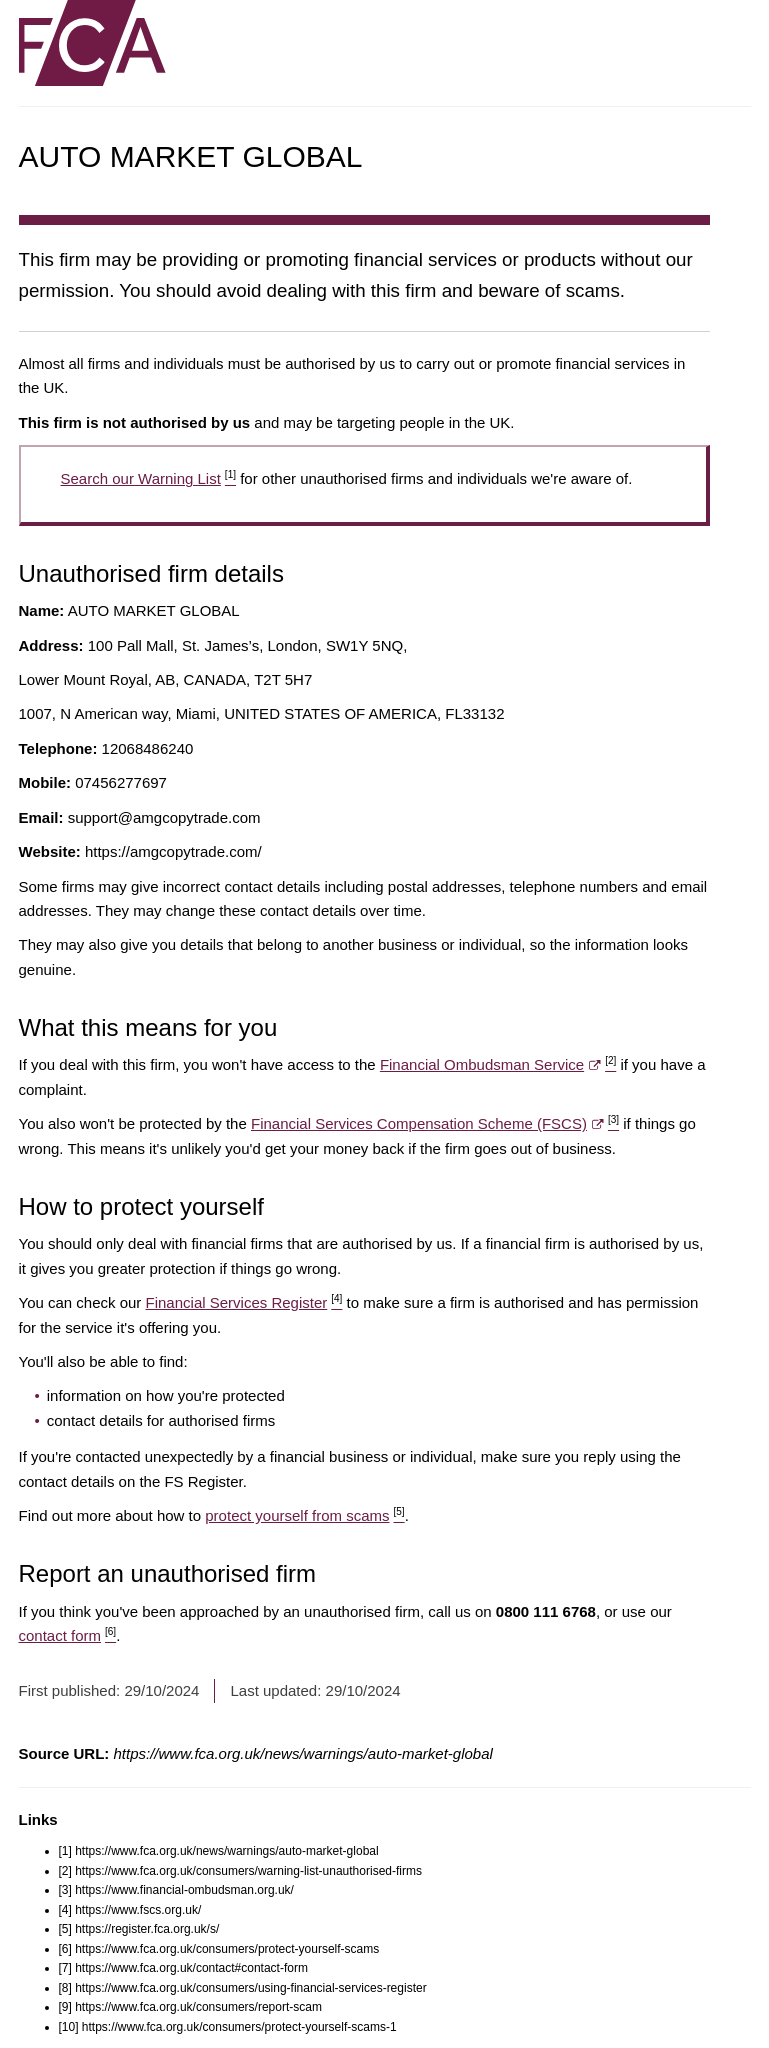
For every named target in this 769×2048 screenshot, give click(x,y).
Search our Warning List (148, 478)
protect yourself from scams (304, 1515)
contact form (68, 1635)
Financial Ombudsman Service (498, 1064)
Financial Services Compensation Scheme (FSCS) (435, 1123)
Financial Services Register (244, 1302)
